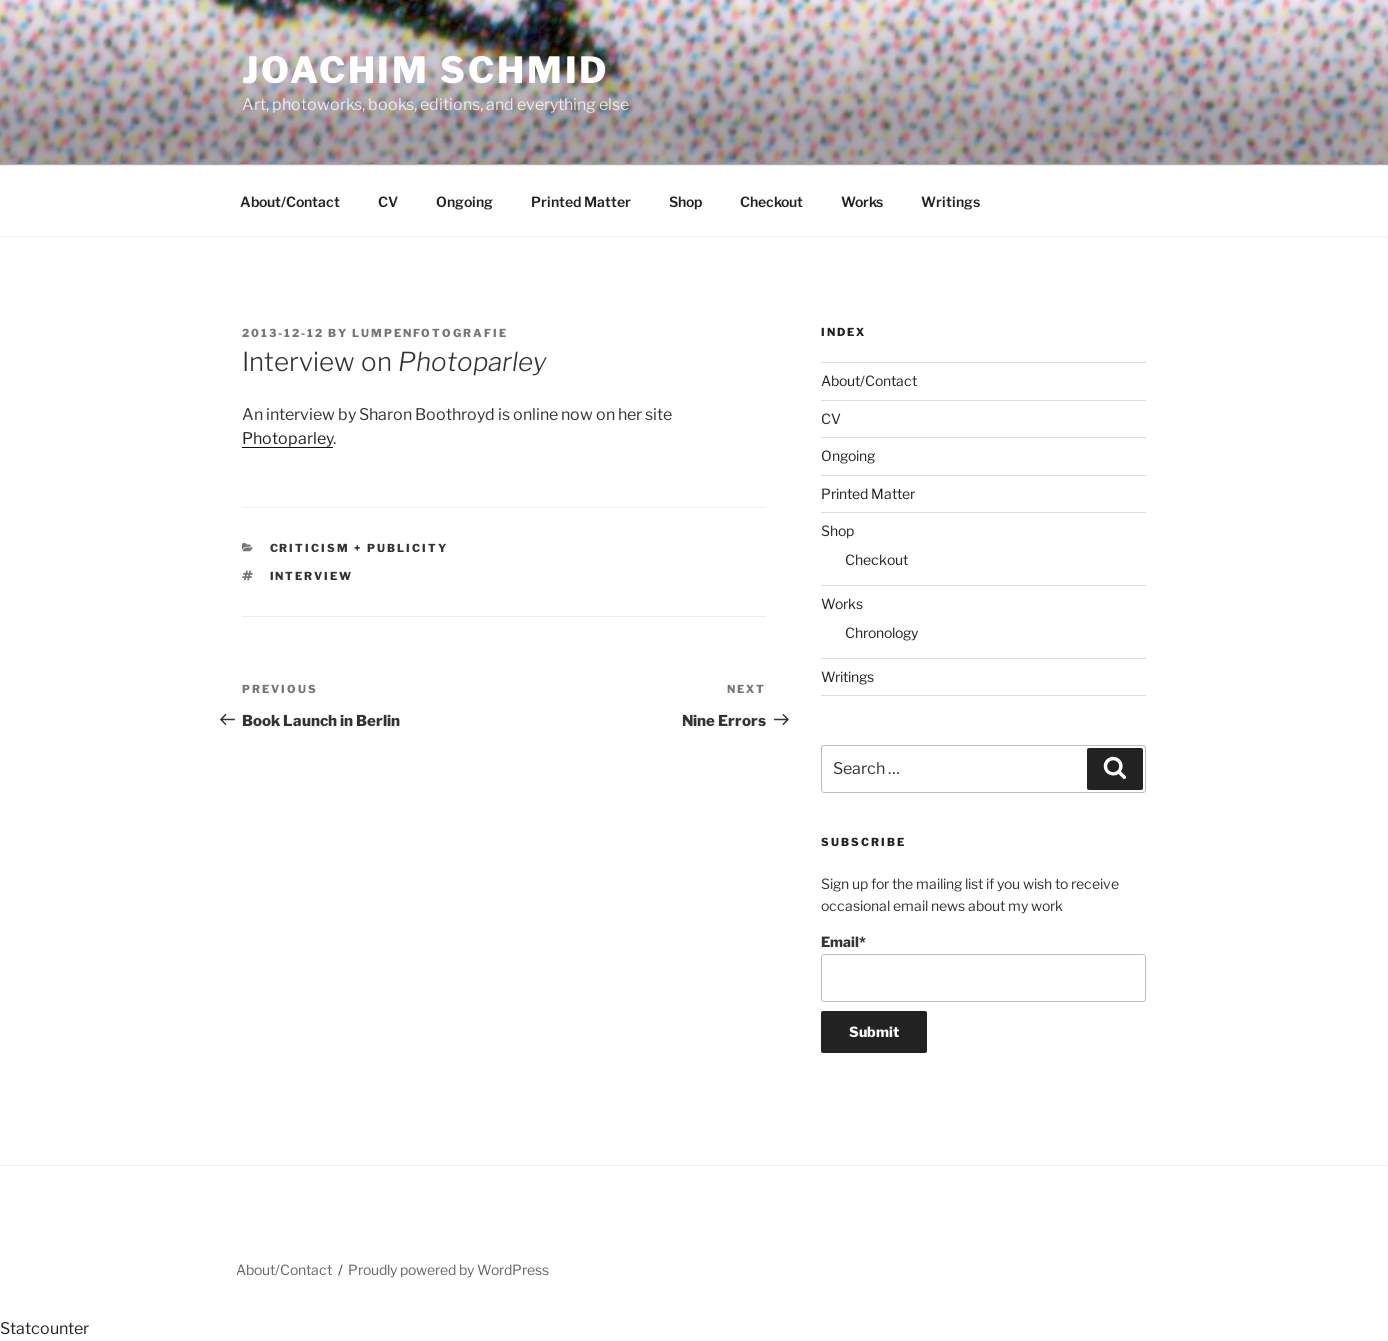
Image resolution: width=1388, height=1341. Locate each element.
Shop (685, 201)
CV (388, 201)
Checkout (771, 201)
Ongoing (464, 201)
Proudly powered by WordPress (448, 1269)
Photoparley (287, 438)
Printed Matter (581, 201)
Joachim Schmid (425, 70)
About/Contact (290, 201)
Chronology (881, 632)
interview (312, 576)
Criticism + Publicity (359, 548)
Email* (983, 967)
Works (862, 201)
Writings (950, 201)
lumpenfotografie (430, 333)
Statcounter (44, 1328)
